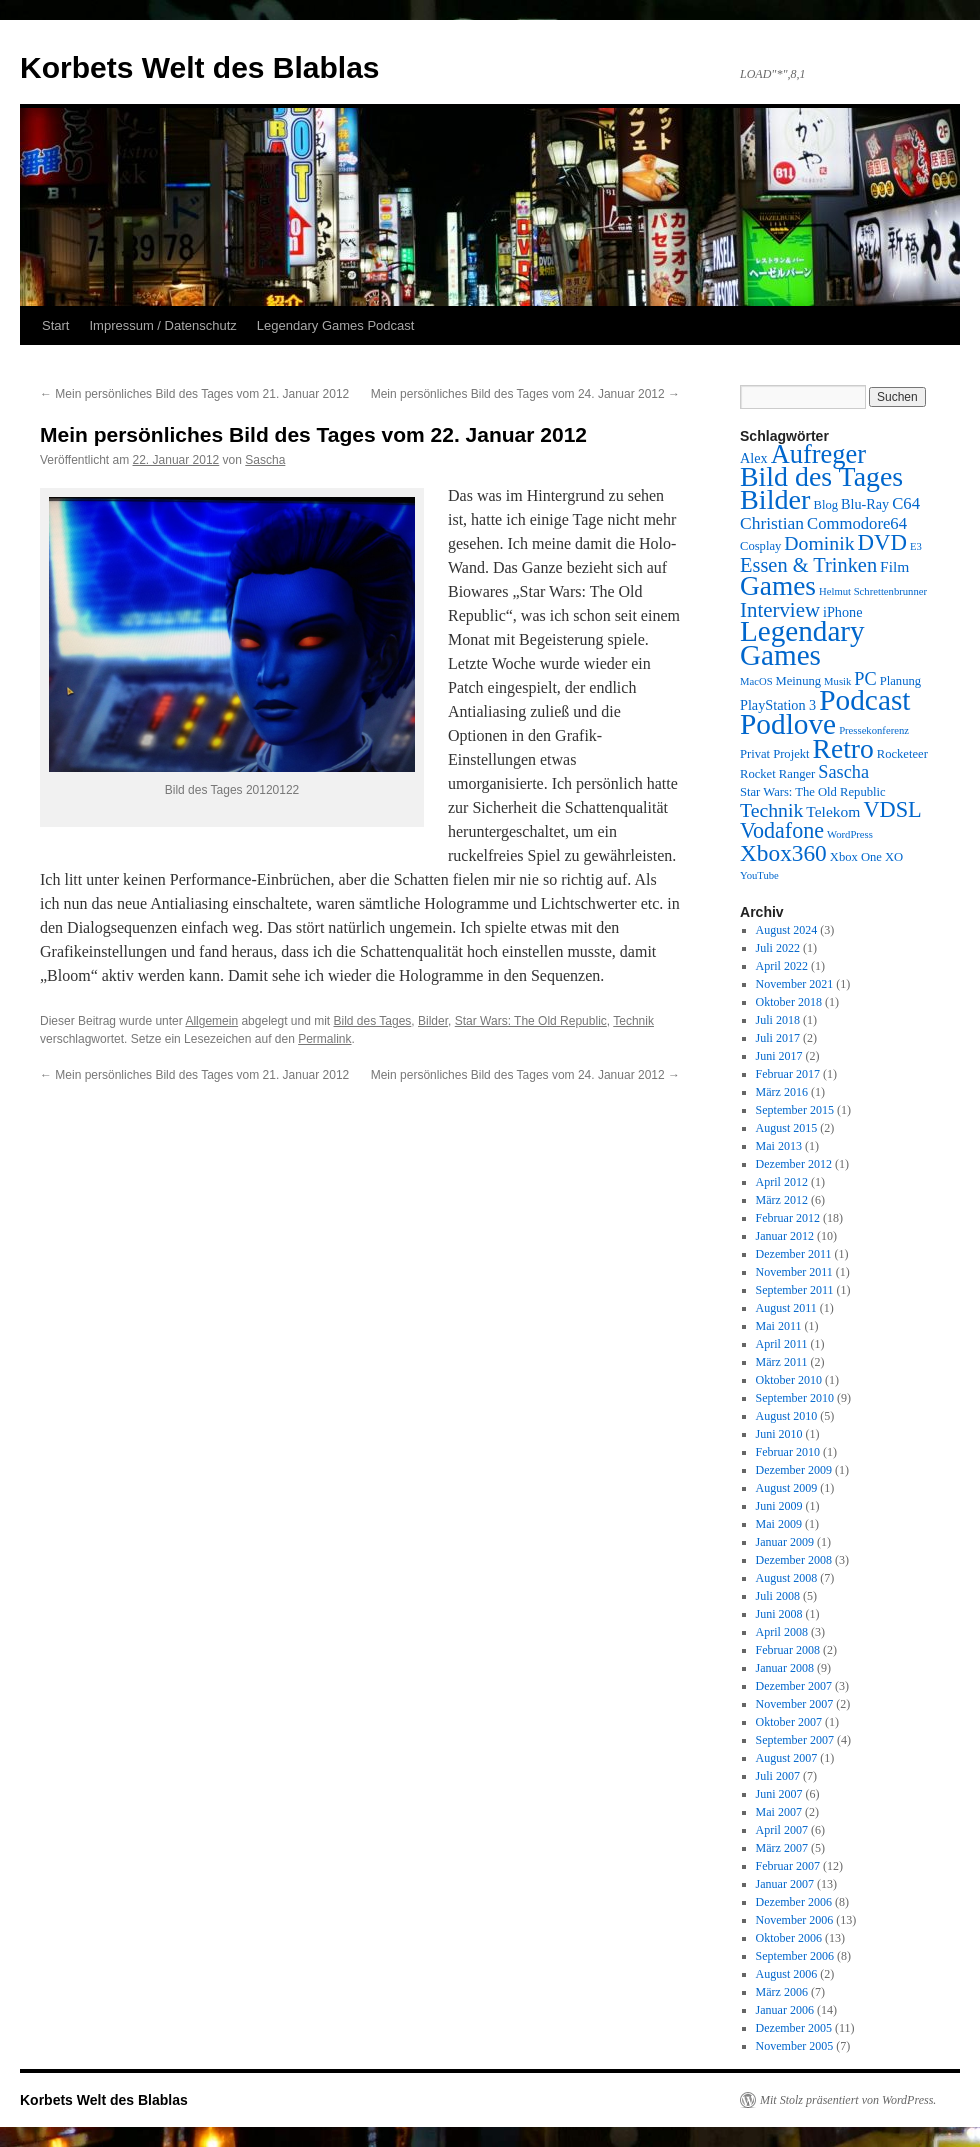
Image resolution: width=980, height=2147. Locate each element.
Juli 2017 (778, 1038)
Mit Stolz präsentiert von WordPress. (848, 2100)
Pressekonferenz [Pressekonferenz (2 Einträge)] (874, 730)
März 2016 (782, 1092)
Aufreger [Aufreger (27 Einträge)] (818, 454)
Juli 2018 (778, 1020)
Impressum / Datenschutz (162, 325)
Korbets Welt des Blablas (200, 67)
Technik (633, 1021)
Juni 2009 (779, 1506)
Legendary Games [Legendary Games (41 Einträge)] (802, 643)
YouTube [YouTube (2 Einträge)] (759, 875)
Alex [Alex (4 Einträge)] (754, 458)
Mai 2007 (779, 1812)
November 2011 (794, 1272)
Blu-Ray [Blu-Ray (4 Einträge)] (865, 504)
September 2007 (795, 1740)
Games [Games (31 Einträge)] (778, 586)
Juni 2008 (779, 1614)
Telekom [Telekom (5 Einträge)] (833, 811)
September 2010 (795, 1398)
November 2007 (795, 1704)
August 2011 (786, 1308)
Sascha (265, 460)
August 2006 (787, 1974)
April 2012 (782, 1182)
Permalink (324, 1039)
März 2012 (782, 1200)
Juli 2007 (778, 1776)
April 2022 (782, 966)
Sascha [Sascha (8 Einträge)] (843, 772)
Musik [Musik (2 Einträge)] (837, 681)
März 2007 (782, 1848)
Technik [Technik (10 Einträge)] (771, 810)
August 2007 (787, 1758)
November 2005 (795, 2046)
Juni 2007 (779, 1794)
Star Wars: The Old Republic (531, 1021)
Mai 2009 (779, 1524)
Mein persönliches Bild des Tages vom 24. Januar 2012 (525, 394)
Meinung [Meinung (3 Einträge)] (799, 681)
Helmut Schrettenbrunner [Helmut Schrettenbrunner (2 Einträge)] (873, 591)
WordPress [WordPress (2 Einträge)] (850, 834)
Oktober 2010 (789, 1380)
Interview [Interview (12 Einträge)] (780, 610)
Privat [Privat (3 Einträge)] (755, 754)
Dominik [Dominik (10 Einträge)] (819, 543)
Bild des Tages (373, 1021)
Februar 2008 (788, 1650)
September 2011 (795, 1290)
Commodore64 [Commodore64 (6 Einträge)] (857, 523)
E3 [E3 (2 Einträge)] (916, 546)
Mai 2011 (779, 1326)
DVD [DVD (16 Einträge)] (882, 542)
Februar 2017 (788, 1074)
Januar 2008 (785, 1668)
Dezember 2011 (794, 1254)
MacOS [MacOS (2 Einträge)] (756, 681)
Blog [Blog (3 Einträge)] (825, 505)
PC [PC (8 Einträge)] (865, 679)
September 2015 (795, 1110)
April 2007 (782, 1830)
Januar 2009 (785, 1542)
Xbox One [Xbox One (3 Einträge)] (856, 857)
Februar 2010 (788, 1452)
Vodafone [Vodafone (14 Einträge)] (782, 830)
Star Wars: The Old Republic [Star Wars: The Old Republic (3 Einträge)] (813, 792)
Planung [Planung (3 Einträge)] (900, 681)
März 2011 (782, 1362)
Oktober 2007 (789, 1722)
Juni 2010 (779, 1434)
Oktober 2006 (789, 1938)
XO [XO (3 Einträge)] (894, 857)
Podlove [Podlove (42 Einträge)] (788, 724)
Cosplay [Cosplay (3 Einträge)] (760, 546)
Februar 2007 (788, 1866)
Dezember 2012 (794, 1164)
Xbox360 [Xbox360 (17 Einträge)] (783, 853)
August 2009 (787, 1488)
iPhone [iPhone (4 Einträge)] (843, 612)
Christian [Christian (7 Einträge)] (772, 523)
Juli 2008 (778, 1596)
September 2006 (795, 1956)
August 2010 (787, 1416)
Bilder (433, 1021)
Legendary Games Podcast (336, 325)
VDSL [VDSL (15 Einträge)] (892, 809)
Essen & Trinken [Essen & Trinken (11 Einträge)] (808, 565)
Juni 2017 (779, 1056)
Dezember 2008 (794, 1560)
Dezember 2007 (794, 1686)
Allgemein (211, 1021)
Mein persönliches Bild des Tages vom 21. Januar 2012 (194, 394)
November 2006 (795, 1920)
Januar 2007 (785, 1884)
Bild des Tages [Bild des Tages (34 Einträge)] (821, 476)
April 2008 (782, 1632)
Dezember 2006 (794, 1902)
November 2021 (795, 984)
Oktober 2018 (789, 1002)
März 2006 (782, 1992)
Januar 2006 (785, 2010)
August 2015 (787, 1128)
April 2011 (782, 1344)
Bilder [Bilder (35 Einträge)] (775, 499)
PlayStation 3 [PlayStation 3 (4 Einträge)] (778, 705)
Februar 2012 (788, 1218)
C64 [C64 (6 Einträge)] (906, 503)
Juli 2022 (778, 948)
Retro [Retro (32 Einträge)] (843, 748)
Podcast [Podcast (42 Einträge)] (864, 700)
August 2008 (787, 1578)
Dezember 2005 (794, 2028)
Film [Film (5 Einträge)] (894, 566)
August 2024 (787, 930)
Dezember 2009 (794, 1470)
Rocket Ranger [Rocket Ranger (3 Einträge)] (777, 774)
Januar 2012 (785, 1236)
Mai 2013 (779, 1146)
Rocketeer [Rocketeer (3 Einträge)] (902, 754)
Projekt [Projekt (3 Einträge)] (791, 754)
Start (55, 325)
